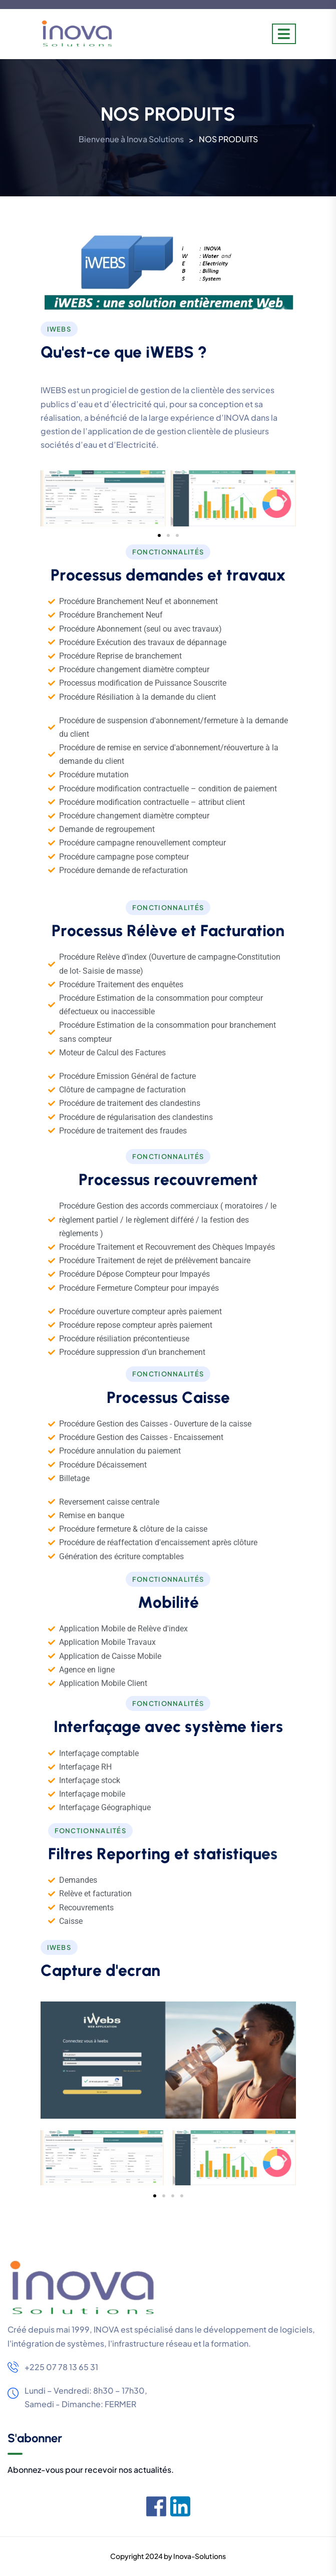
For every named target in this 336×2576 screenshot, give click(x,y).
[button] (52, 499)
